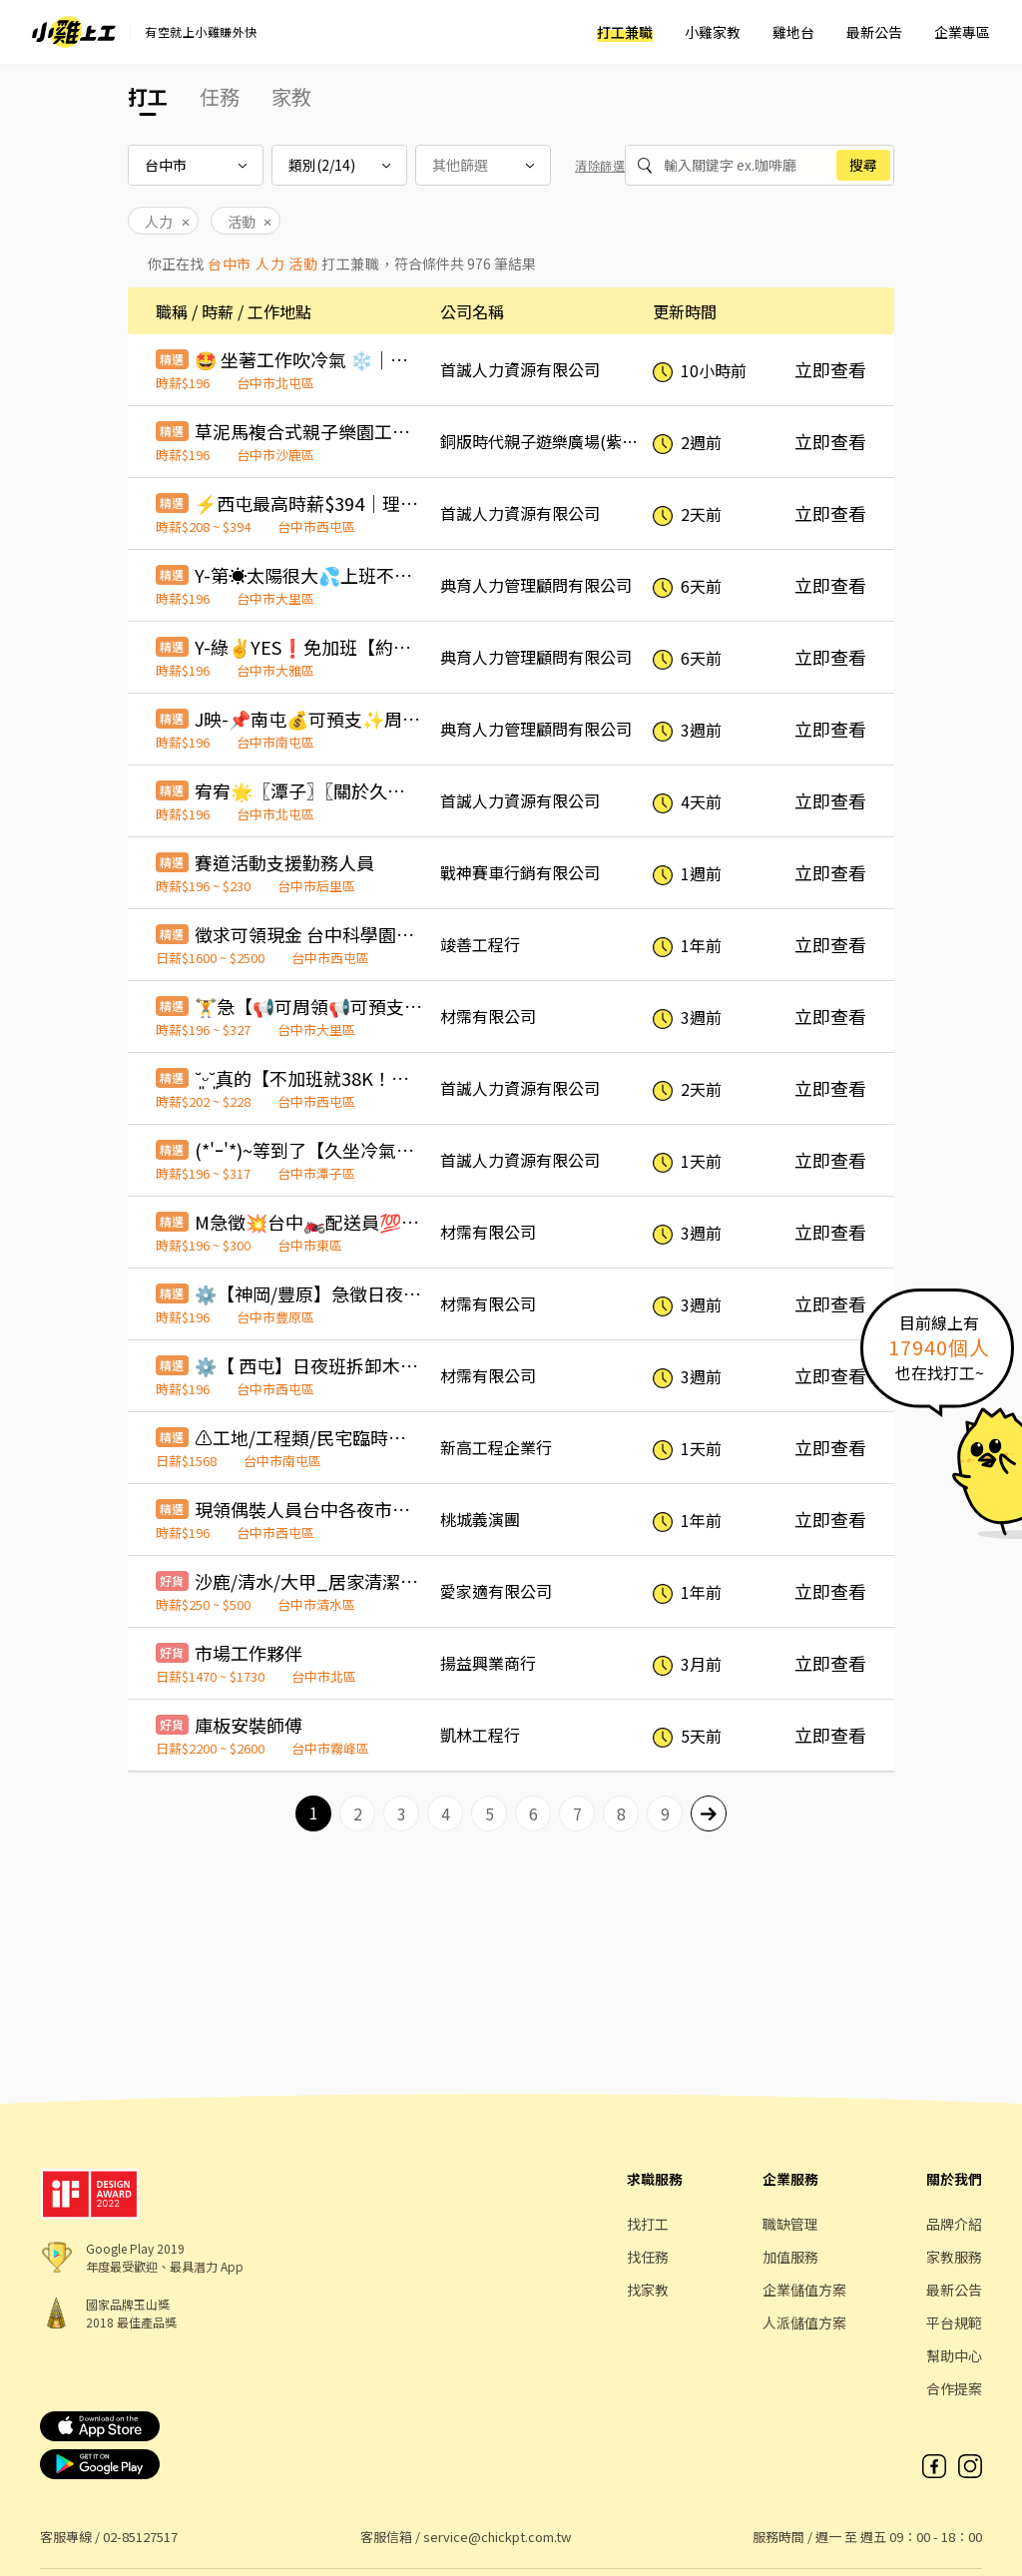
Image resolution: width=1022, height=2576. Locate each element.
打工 (148, 96)
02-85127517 (140, 2536)
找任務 (648, 2257)
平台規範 (954, 2322)
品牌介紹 (954, 2224)
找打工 (648, 2224)
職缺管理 (790, 2224)
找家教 (648, 2290)
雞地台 (793, 32)
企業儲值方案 (804, 2290)
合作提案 (954, 2388)
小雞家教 (713, 32)
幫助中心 (954, 2355)
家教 (291, 96)
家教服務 (954, 2257)
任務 (220, 96)
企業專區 (962, 32)
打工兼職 (625, 32)
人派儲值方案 (804, 2322)
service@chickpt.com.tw (497, 2536)
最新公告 (874, 32)
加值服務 (790, 2257)
